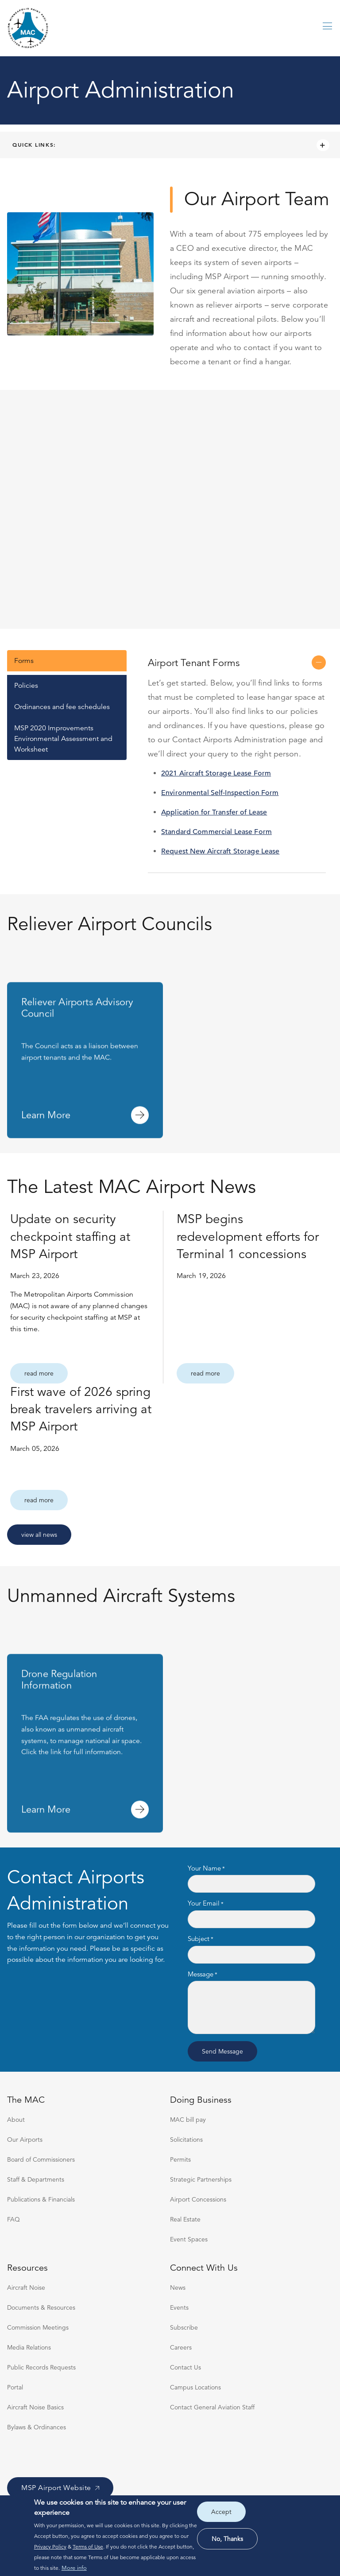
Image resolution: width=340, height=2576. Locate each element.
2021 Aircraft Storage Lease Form (216, 773)
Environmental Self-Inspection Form (219, 792)
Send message (222, 2051)
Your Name (204, 1868)
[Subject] (251, 1955)
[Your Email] (251, 1919)
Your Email (204, 1903)
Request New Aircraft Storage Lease (220, 851)
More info (74, 2568)
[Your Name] (251, 1884)
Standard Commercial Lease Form (216, 831)
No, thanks (227, 2539)
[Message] (251, 2007)
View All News (39, 1535)
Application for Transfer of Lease (214, 812)
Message (200, 1974)
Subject (198, 1939)
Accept (221, 2512)
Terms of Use (88, 2546)
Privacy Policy (50, 2546)
